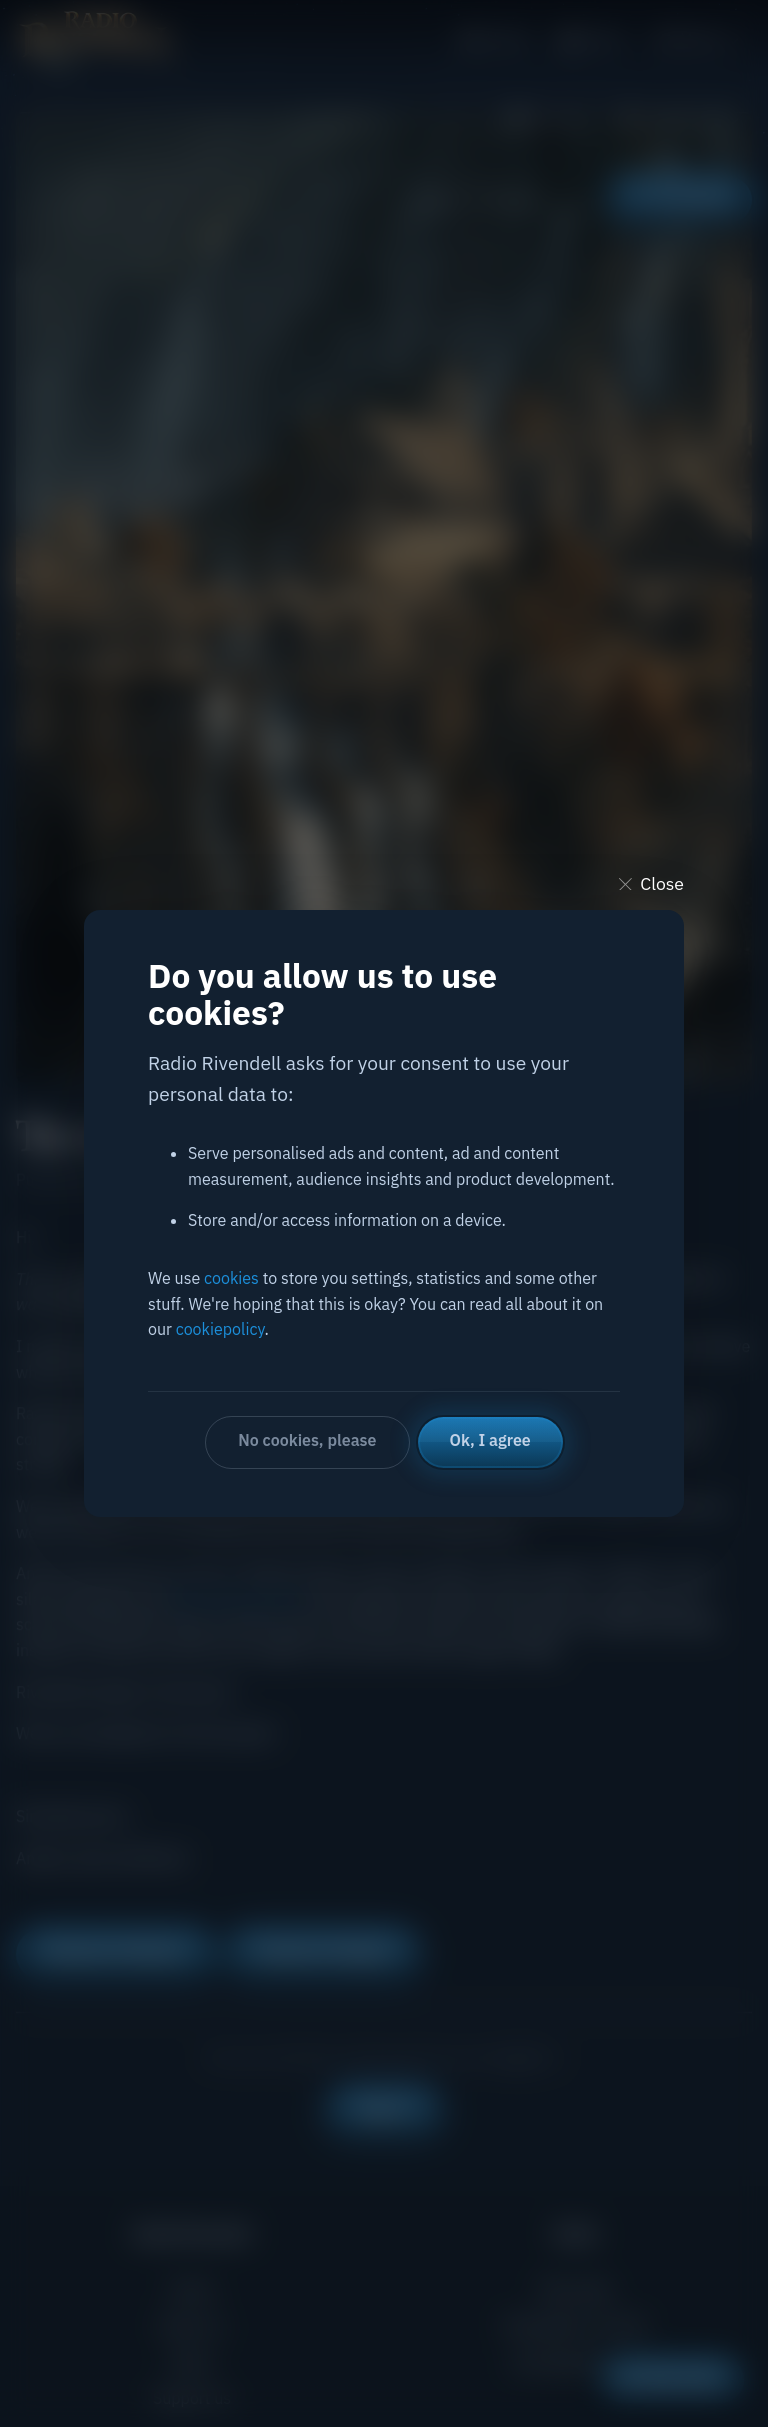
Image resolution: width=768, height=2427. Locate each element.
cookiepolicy (220, 1329)
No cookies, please (307, 1440)
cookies (231, 1278)
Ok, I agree (490, 1440)
